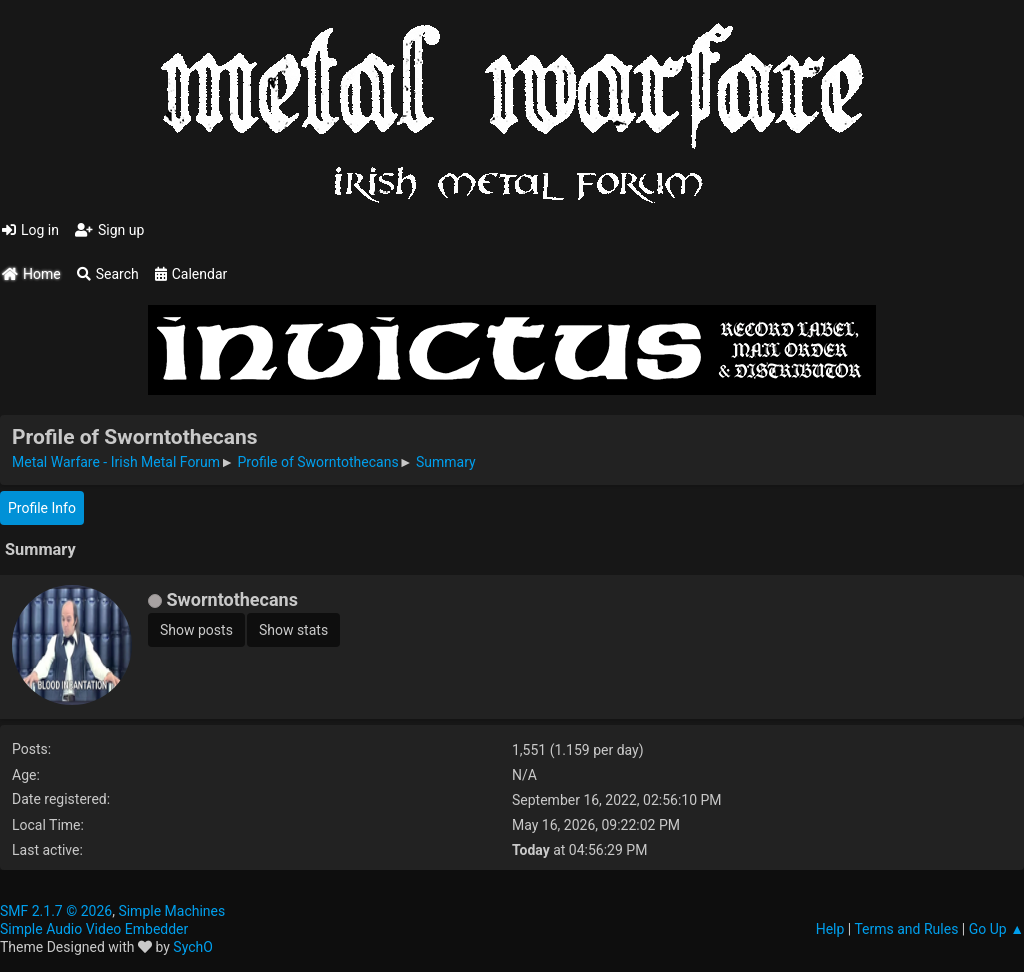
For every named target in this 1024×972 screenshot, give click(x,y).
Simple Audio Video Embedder (94, 929)
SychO (193, 947)
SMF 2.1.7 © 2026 (56, 911)
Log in (30, 230)
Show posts (196, 630)
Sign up (109, 230)
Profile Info (42, 508)
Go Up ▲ (996, 929)
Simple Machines (171, 911)
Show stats (293, 630)
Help (830, 929)
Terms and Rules (906, 929)
